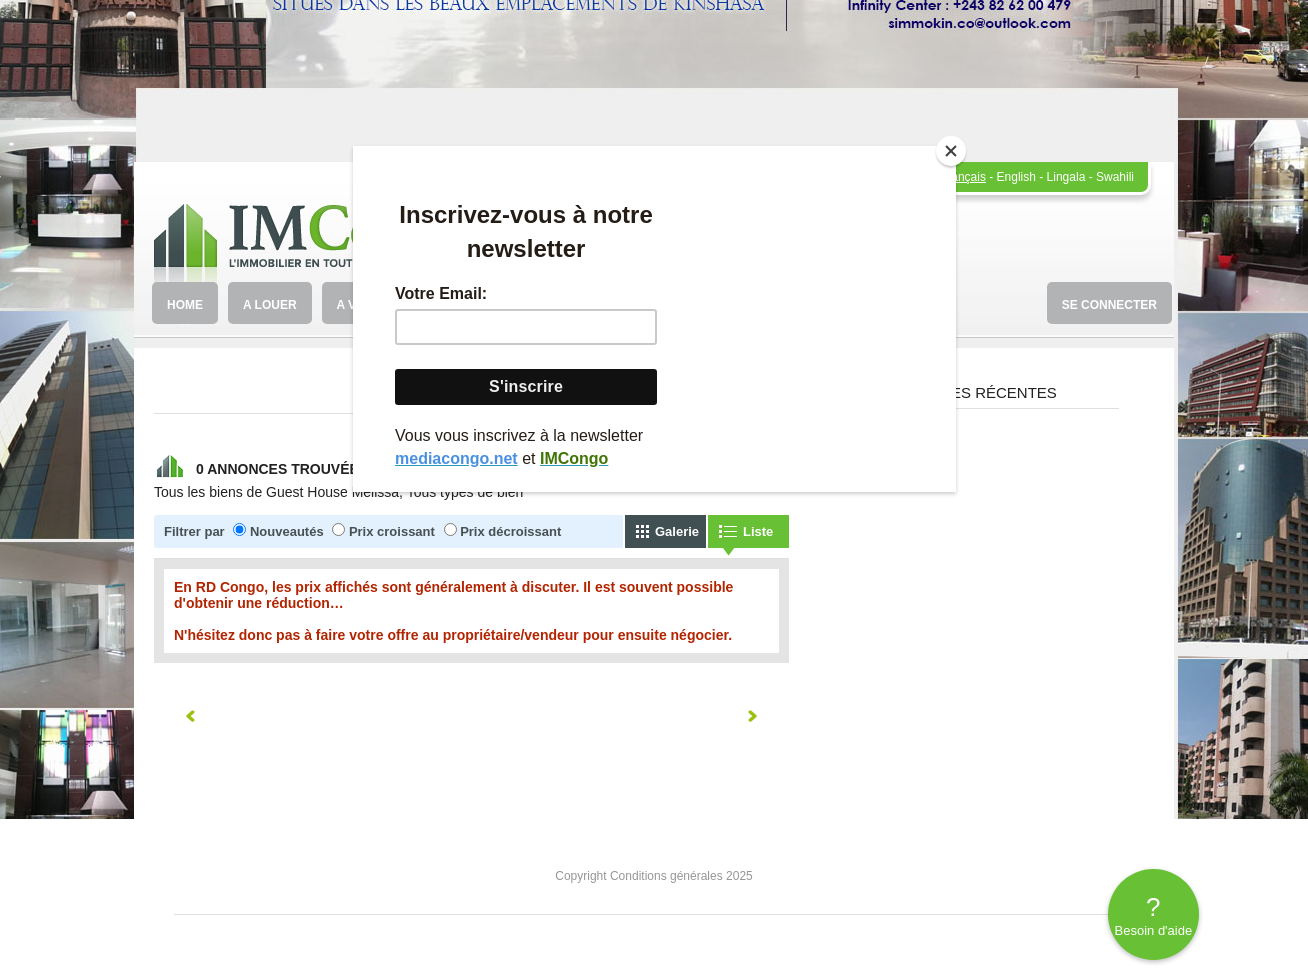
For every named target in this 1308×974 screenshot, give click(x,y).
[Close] (951, 151)
